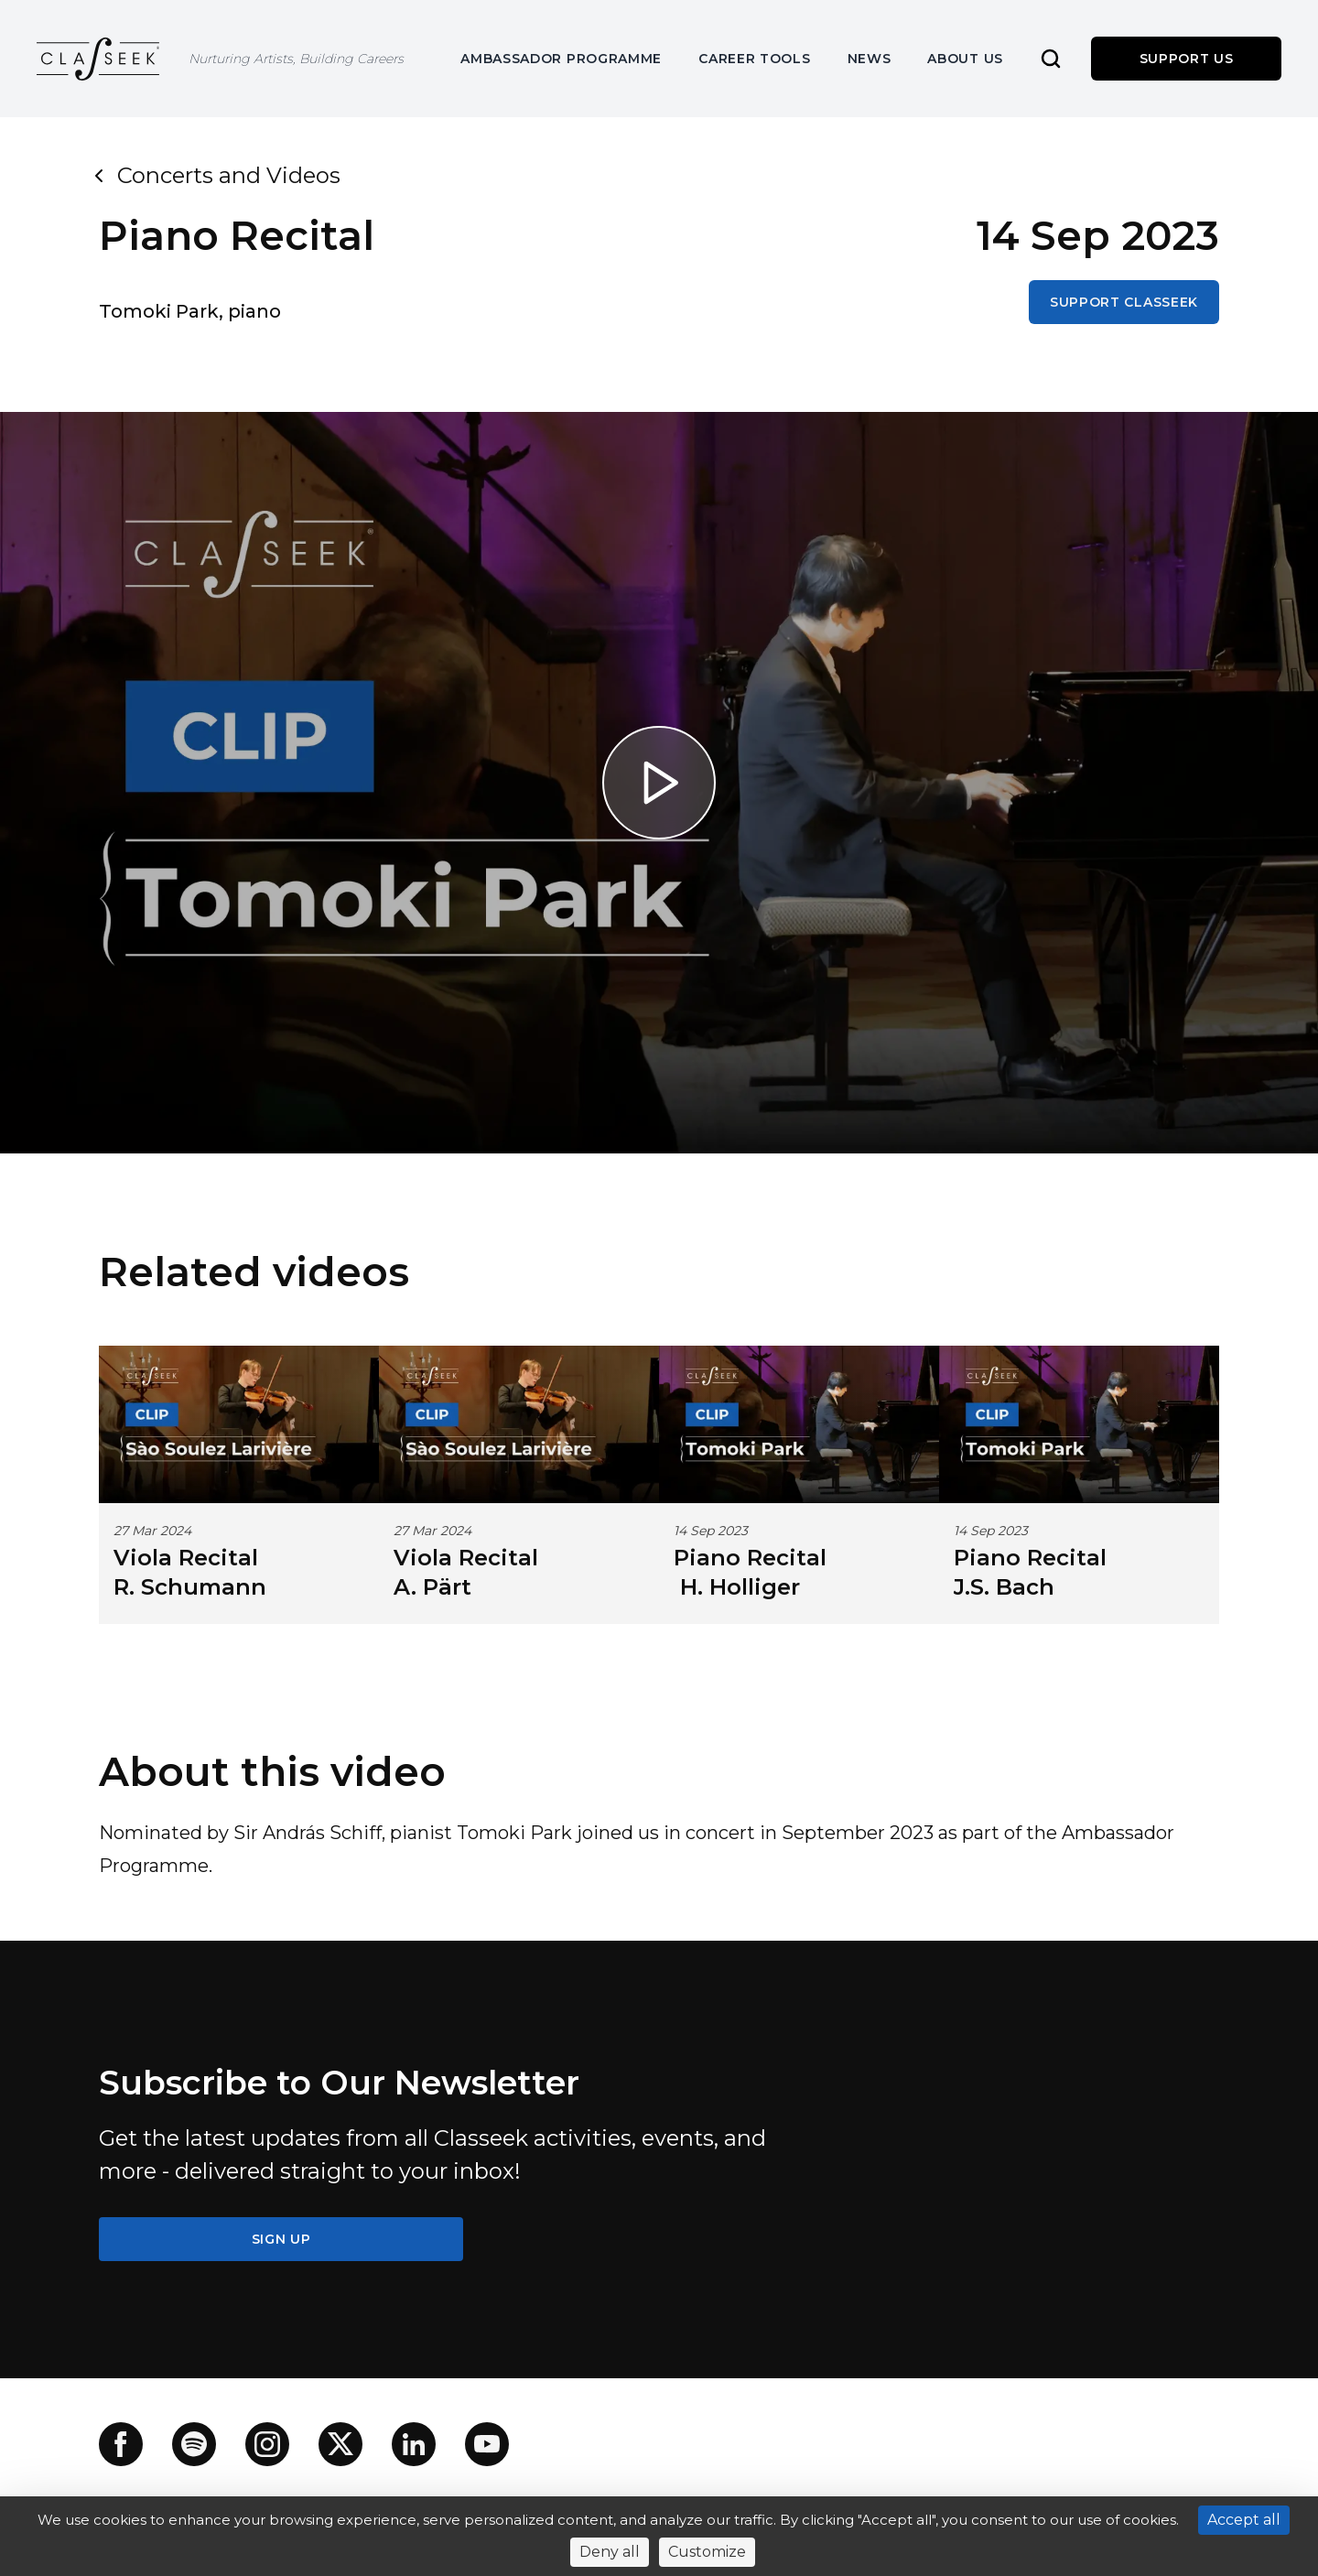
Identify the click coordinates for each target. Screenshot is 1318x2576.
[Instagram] (267, 2444)
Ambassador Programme (561, 58)
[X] (340, 2444)
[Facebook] (121, 2444)
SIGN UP (281, 2239)
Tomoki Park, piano (190, 311)
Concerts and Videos (219, 175)
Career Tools (754, 58)
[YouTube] (487, 2444)
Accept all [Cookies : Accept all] (1243, 2519)
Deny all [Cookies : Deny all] (609, 2551)
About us (965, 58)
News (869, 58)
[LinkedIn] (414, 2444)
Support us (1187, 58)
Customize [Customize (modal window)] (707, 2551)
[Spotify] (194, 2444)
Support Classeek (1124, 302)
